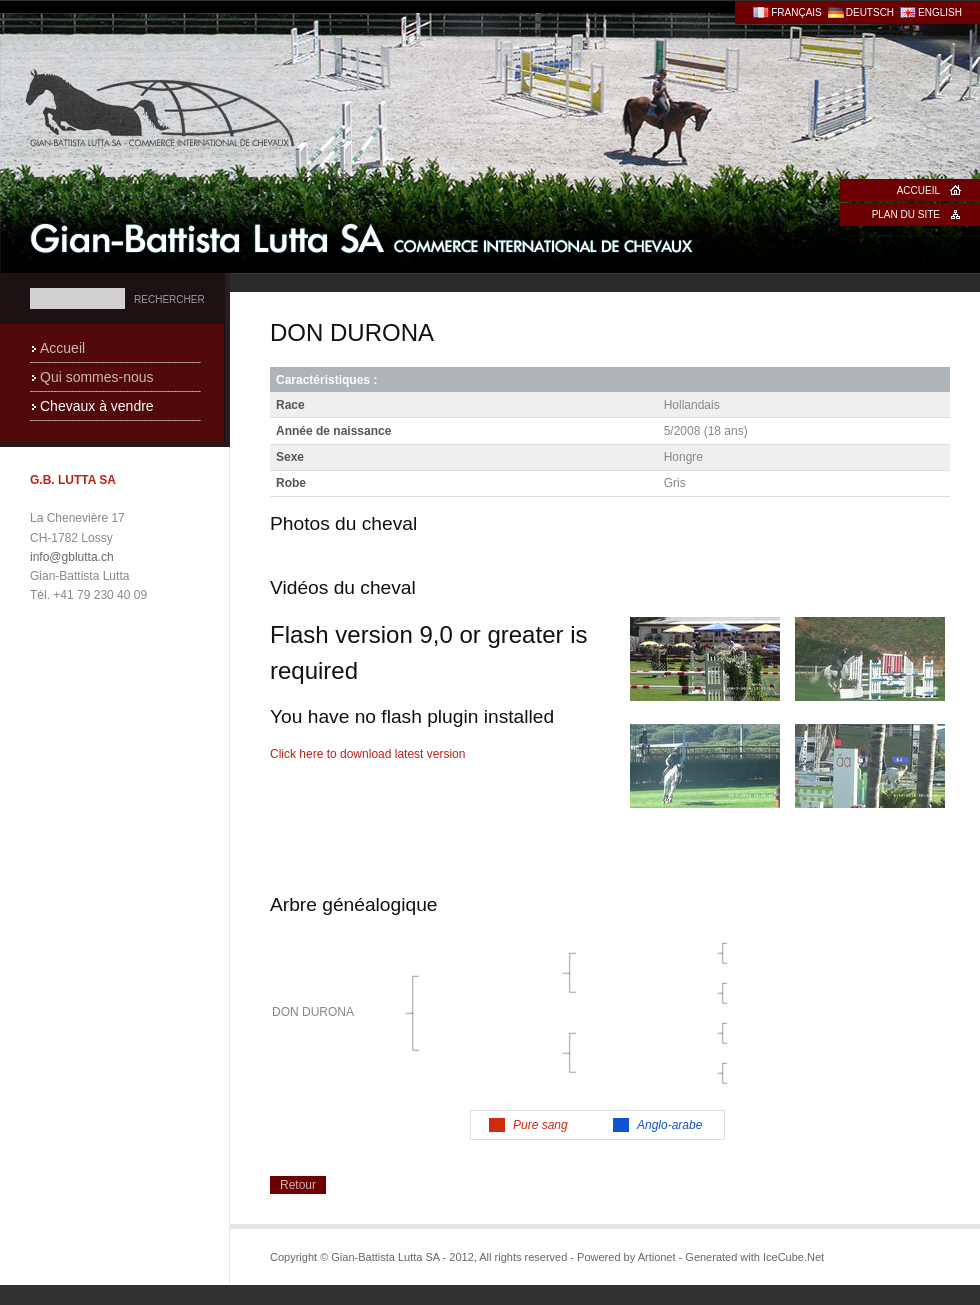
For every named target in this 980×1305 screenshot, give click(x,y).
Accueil (918, 190)
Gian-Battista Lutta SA (363, 239)
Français (796, 12)
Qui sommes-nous (97, 377)
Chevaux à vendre (97, 406)
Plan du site (906, 214)
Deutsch (870, 12)
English (940, 12)
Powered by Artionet (626, 1257)
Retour (298, 1185)
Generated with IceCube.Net (754, 1257)
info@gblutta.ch (72, 557)
